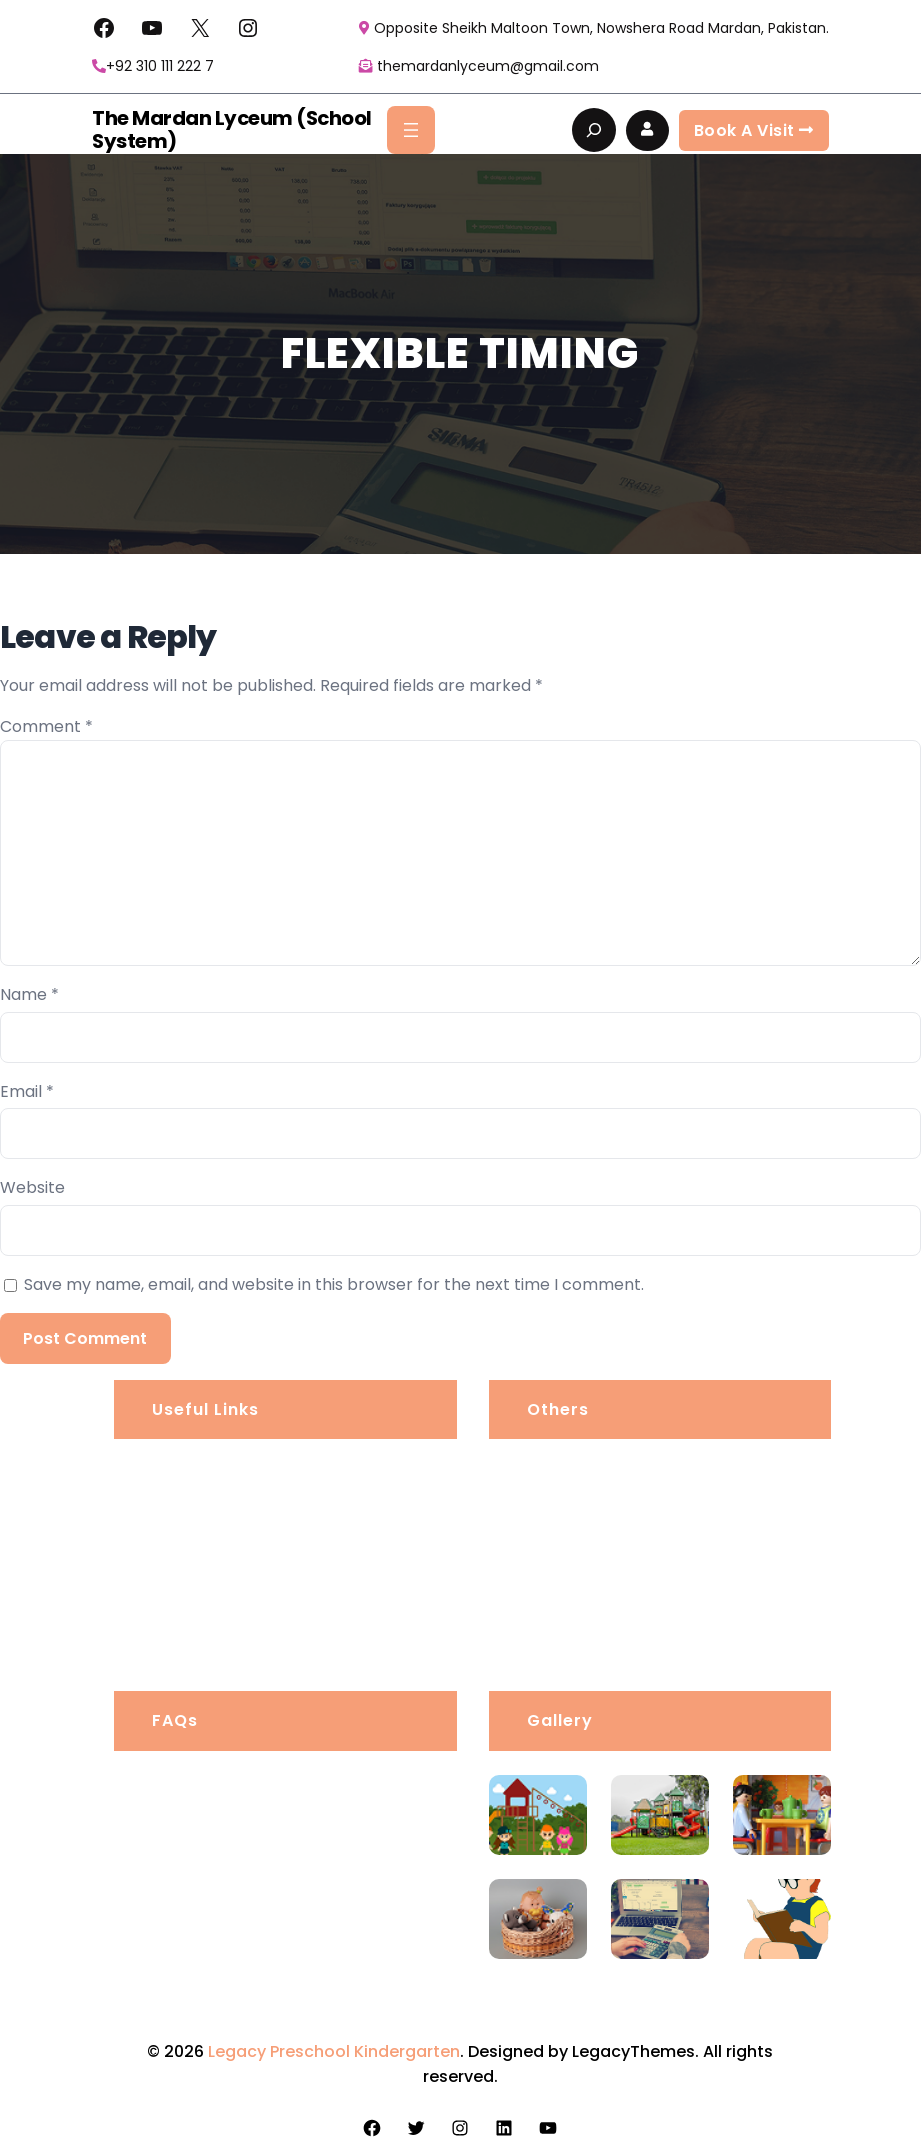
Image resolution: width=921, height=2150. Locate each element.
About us (189, 1471)
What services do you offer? (274, 1936)
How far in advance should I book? (297, 1877)
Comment (46, 726)
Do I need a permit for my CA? (283, 1996)
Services (187, 1571)
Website (32, 1187)
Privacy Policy (583, 1521)
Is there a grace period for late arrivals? (285, 1805)
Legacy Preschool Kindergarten (334, 2051)
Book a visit (754, 130)
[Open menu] (411, 130)
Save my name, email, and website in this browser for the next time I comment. (334, 1284)
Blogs (175, 1621)
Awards (558, 1621)
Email (27, 1091)
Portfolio (187, 1521)
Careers (561, 1471)
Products (564, 1571)
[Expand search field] (594, 130)
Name (29, 994)
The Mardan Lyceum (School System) (226, 130)
